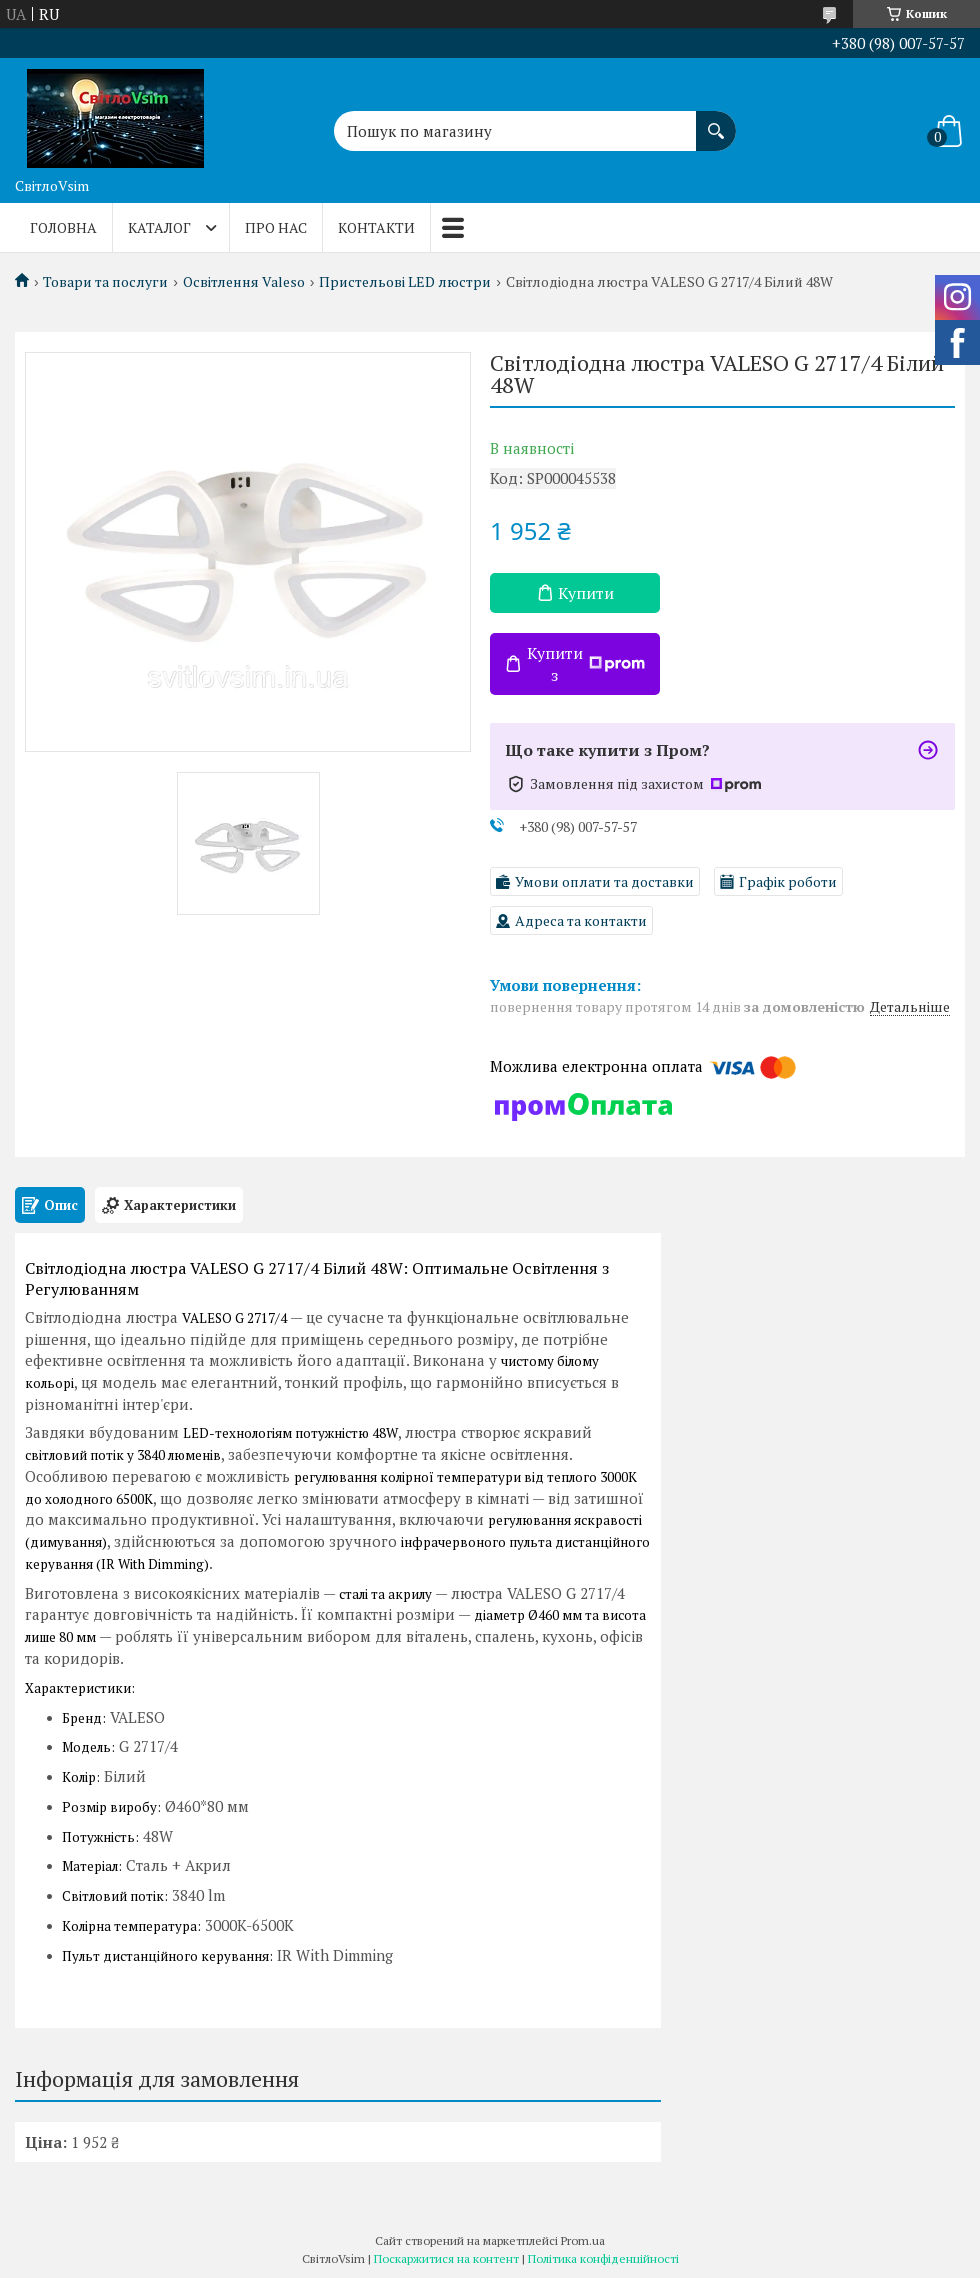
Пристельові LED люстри (405, 282)
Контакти (376, 227)
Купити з (586, 664)
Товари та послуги (105, 282)
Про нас (276, 227)
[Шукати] (716, 121)
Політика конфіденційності (603, 2258)
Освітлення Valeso (244, 282)
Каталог (159, 227)
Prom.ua (583, 2240)
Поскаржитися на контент (446, 2258)
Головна (63, 227)
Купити (586, 593)
